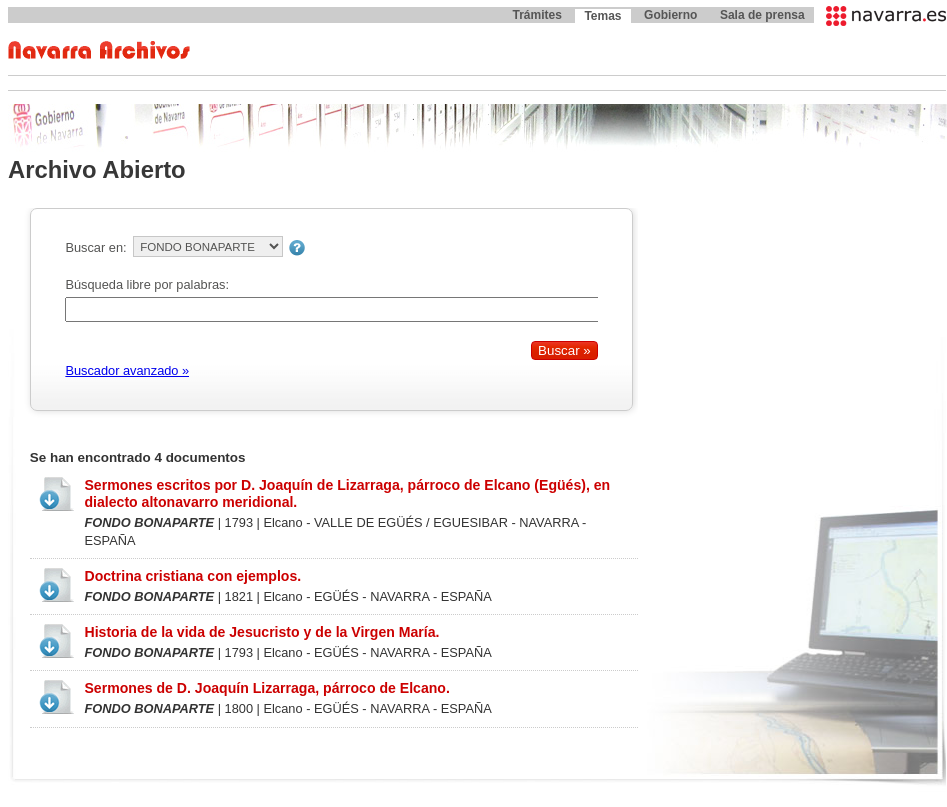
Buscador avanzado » (127, 370)
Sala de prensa (762, 15)
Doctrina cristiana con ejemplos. (192, 576)
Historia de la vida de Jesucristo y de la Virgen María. (261, 632)
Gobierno (670, 15)
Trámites (536, 15)
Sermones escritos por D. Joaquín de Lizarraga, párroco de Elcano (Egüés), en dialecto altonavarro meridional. (347, 493)
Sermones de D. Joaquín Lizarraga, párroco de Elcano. (266, 688)
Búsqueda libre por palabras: (147, 284)
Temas (602, 16)
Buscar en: (95, 247)
